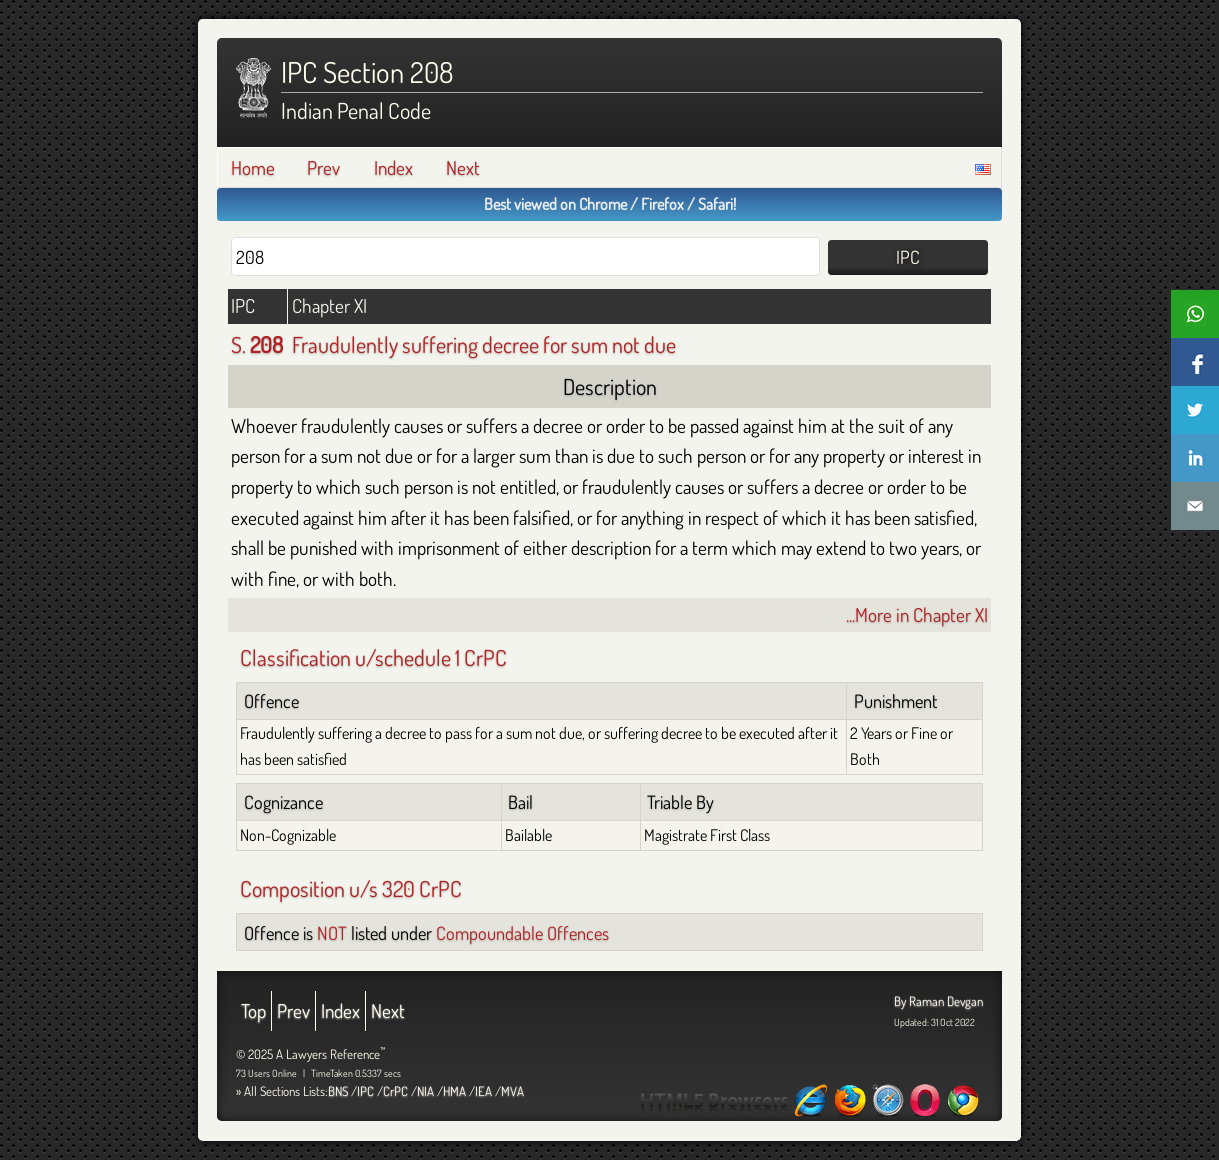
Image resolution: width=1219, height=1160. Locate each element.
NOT (332, 932)
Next (463, 167)
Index (393, 167)
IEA (483, 1091)
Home (253, 167)
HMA (454, 1091)
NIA (425, 1091)
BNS (338, 1091)
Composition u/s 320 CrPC (351, 888)
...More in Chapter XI (917, 614)
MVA (512, 1091)
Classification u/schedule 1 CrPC (373, 657)
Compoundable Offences (522, 932)
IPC (365, 1091)
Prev (323, 167)
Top (253, 1010)
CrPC (395, 1091)
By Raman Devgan (938, 1001)
